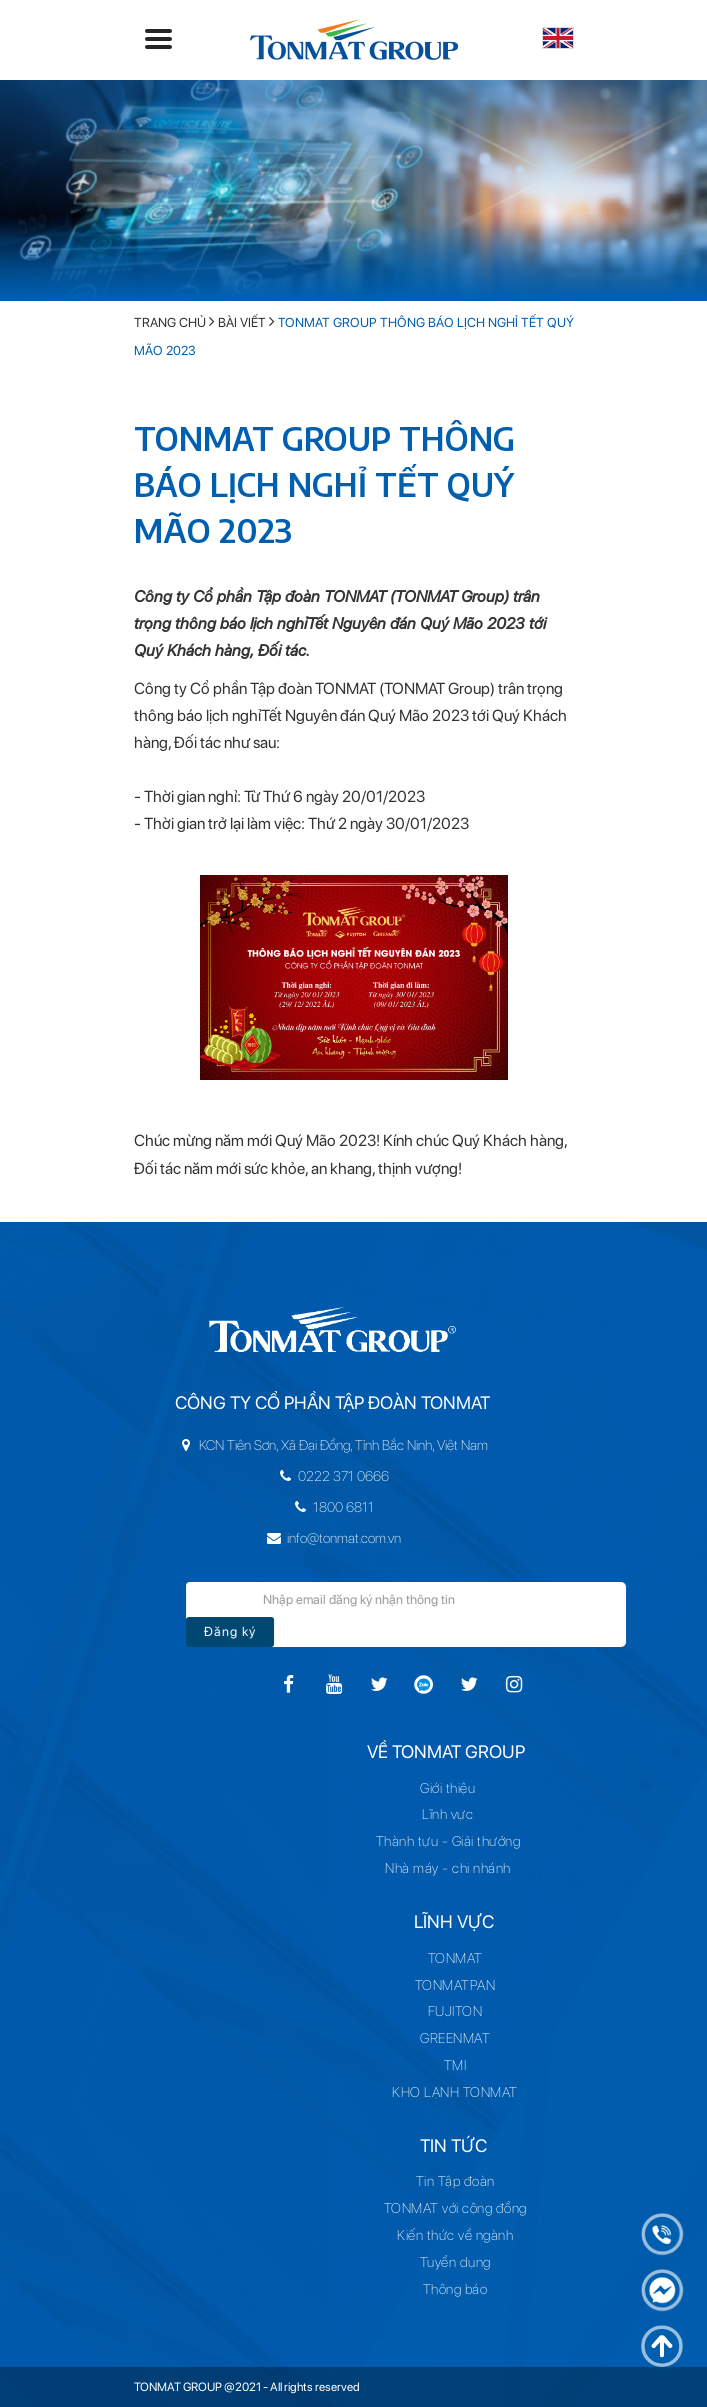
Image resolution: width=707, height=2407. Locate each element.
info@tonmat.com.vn (301, 1538)
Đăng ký (270, 1631)
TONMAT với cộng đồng (455, 2208)
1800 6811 (301, 1507)
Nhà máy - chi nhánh (455, 1868)
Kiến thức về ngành (455, 2235)
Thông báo (455, 2289)
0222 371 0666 (301, 1476)
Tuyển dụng (455, 2262)
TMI (455, 2065)
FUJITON (455, 2011)
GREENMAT (455, 2038)
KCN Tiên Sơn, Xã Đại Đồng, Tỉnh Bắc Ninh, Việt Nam (301, 1445)
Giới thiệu (455, 1788)
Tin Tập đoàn (455, 2181)
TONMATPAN (455, 1985)
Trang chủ (170, 322)
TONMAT (455, 1958)
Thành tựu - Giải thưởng (455, 1841)
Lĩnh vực (455, 1814)
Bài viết (242, 322)
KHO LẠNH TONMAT (455, 2092)
